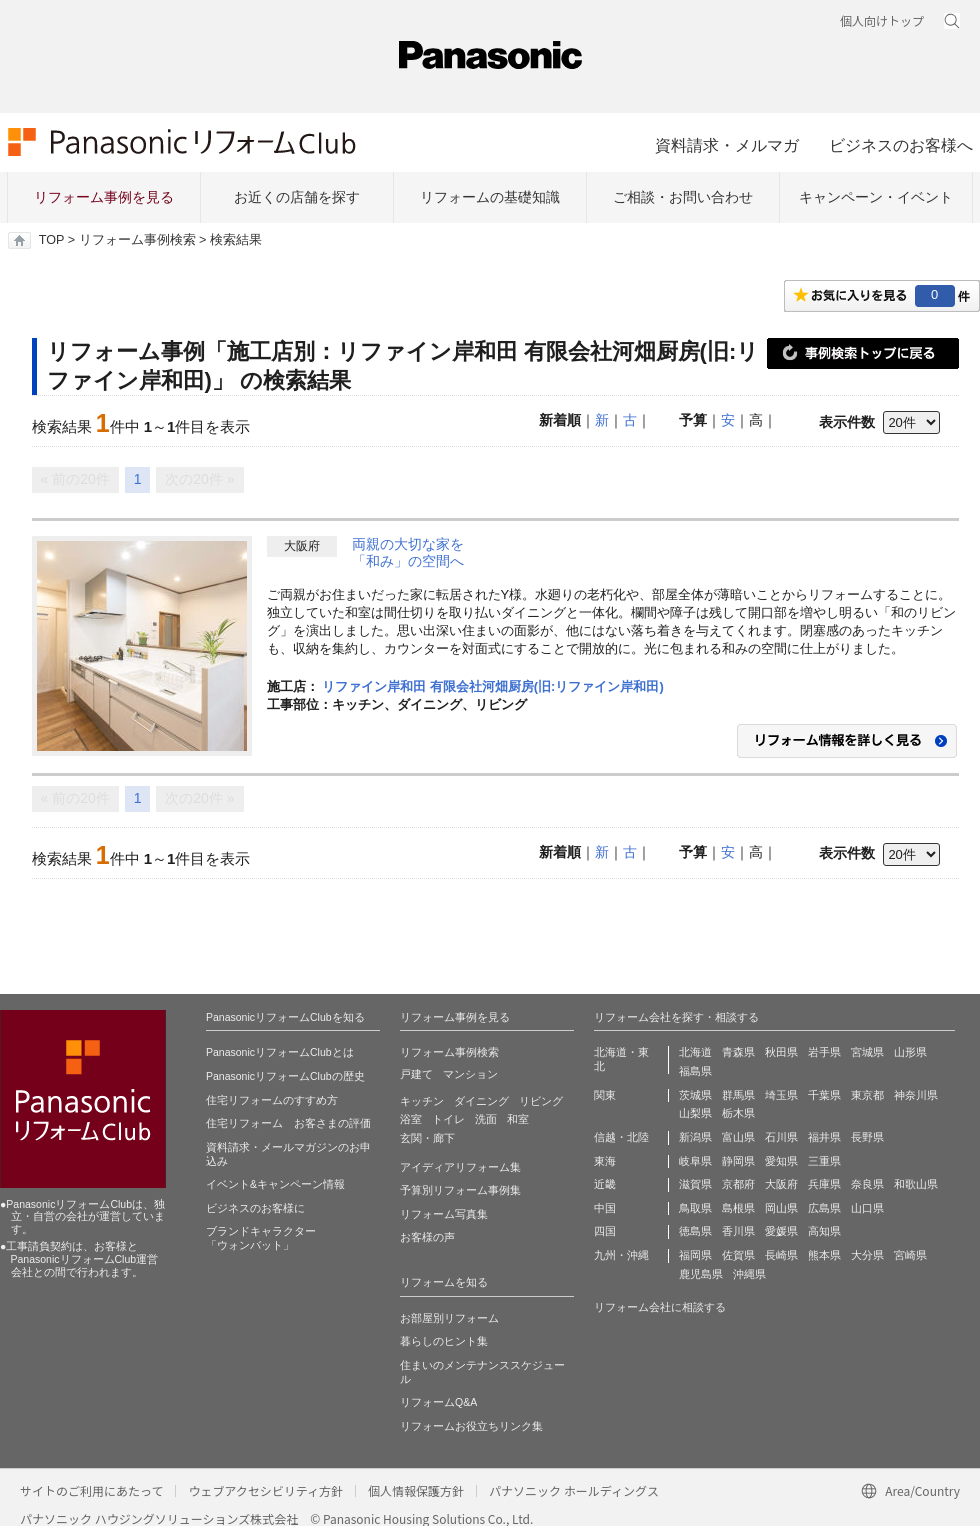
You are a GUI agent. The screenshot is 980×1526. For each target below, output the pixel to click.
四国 (605, 1231)
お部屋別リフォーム (449, 1318)
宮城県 (867, 1052)
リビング (541, 1101)
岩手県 (824, 1052)
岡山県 (781, 1208)
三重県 (824, 1161)
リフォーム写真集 (444, 1214)
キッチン (422, 1101)
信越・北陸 (621, 1137)
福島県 (695, 1071)
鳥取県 (695, 1208)
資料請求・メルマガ (727, 145)
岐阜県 (695, 1161)
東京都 (867, 1095)
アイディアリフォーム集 (460, 1167)
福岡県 (695, 1255)
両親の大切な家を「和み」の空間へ (408, 553)
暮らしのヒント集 (444, 1341)
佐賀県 (738, 1255)
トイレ (448, 1119)
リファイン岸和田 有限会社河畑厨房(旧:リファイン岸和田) (493, 686)
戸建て (416, 1074)
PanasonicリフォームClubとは (280, 1052)
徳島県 (695, 1231)
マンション (470, 1074)
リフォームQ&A (438, 1402)
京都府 (738, 1184)
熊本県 (824, 1255)
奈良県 (867, 1184)
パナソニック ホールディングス (574, 1490)
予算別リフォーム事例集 (460, 1190)
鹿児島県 (701, 1274)
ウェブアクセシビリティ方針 (265, 1490)
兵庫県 (824, 1184)
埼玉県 (781, 1095)
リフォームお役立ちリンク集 (471, 1426)
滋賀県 (695, 1184)
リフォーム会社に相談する (660, 1307)
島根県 (738, 1208)
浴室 (411, 1119)
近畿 (605, 1184)
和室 (518, 1119)
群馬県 (738, 1095)
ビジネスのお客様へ (901, 145)
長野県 (867, 1137)
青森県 (738, 1052)
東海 (605, 1161)
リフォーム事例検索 (137, 240)
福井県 (824, 1137)
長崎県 (781, 1255)
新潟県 (695, 1137)
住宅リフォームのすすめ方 (272, 1100)
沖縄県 (749, 1274)
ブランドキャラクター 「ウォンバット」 (261, 1238)
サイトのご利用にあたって (91, 1490)
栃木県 (738, 1113)
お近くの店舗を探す (297, 197)
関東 (605, 1095)
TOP (51, 240)
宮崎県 (910, 1255)
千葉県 (824, 1095)
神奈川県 (916, 1095)
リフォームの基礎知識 (490, 197)
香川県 (738, 1231)
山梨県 (695, 1113)
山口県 (867, 1208)
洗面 (486, 1119)
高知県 (824, 1231)
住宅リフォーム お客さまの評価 (288, 1123)
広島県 (824, 1208)
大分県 (867, 1255)
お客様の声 (427, 1237)
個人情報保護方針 (416, 1490)
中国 (605, 1208)
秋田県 (781, 1052)
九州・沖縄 (621, 1255)
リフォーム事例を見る (104, 197)
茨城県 (695, 1095)
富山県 (738, 1137)
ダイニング (481, 1101)
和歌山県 (916, 1184)
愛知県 (781, 1161)
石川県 (781, 1137)
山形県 (910, 1052)
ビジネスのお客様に (255, 1208)
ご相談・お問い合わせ (683, 197)
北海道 (695, 1052)
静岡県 (738, 1161)
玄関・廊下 (427, 1138)
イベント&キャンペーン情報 (275, 1184)
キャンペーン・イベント (876, 197)
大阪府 (781, 1184)
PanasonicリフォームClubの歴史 (285, 1076)
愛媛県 (781, 1231)
